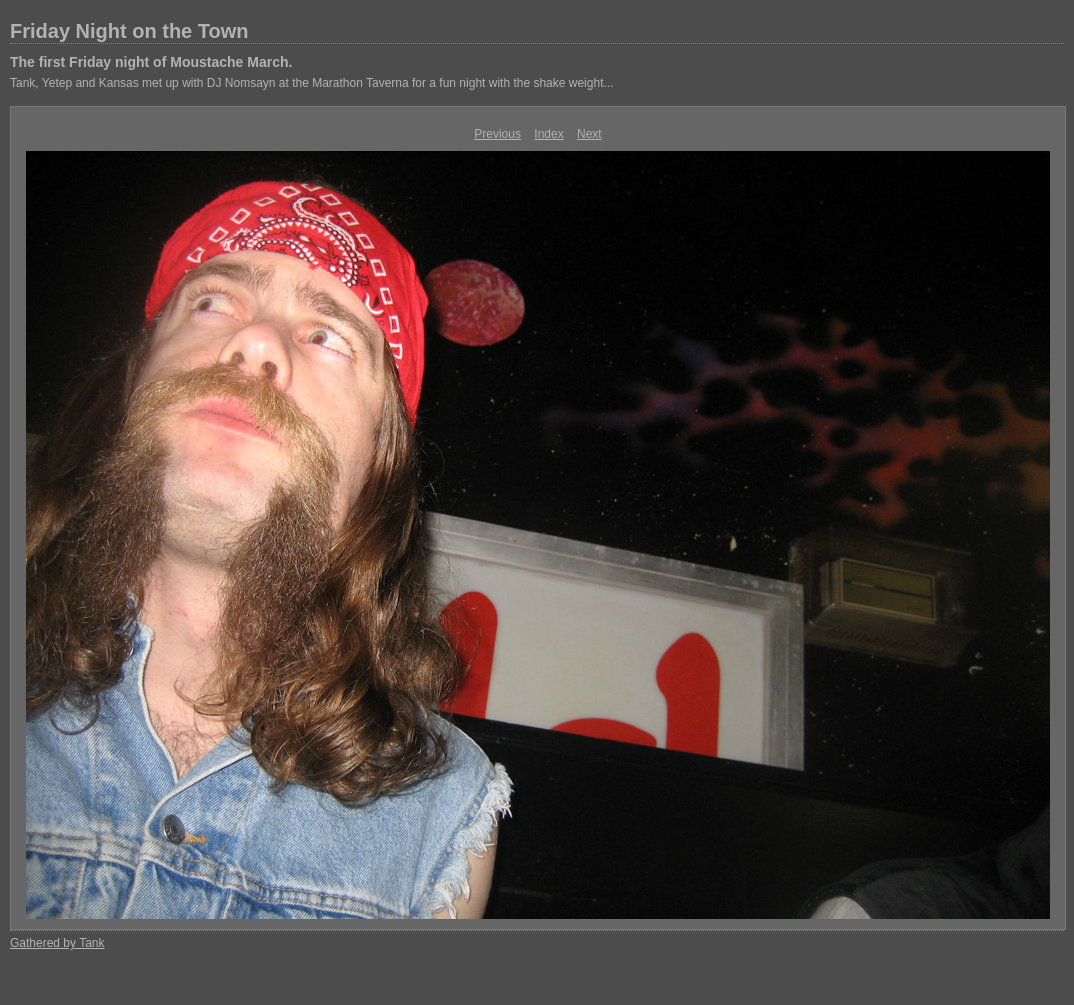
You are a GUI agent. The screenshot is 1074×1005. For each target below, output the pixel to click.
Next (589, 134)
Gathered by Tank (57, 943)
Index (548, 134)
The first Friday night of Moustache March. (151, 62)
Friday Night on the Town (129, 31)
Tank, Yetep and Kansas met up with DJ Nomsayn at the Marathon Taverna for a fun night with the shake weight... (311, 83)
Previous (497, 134)
